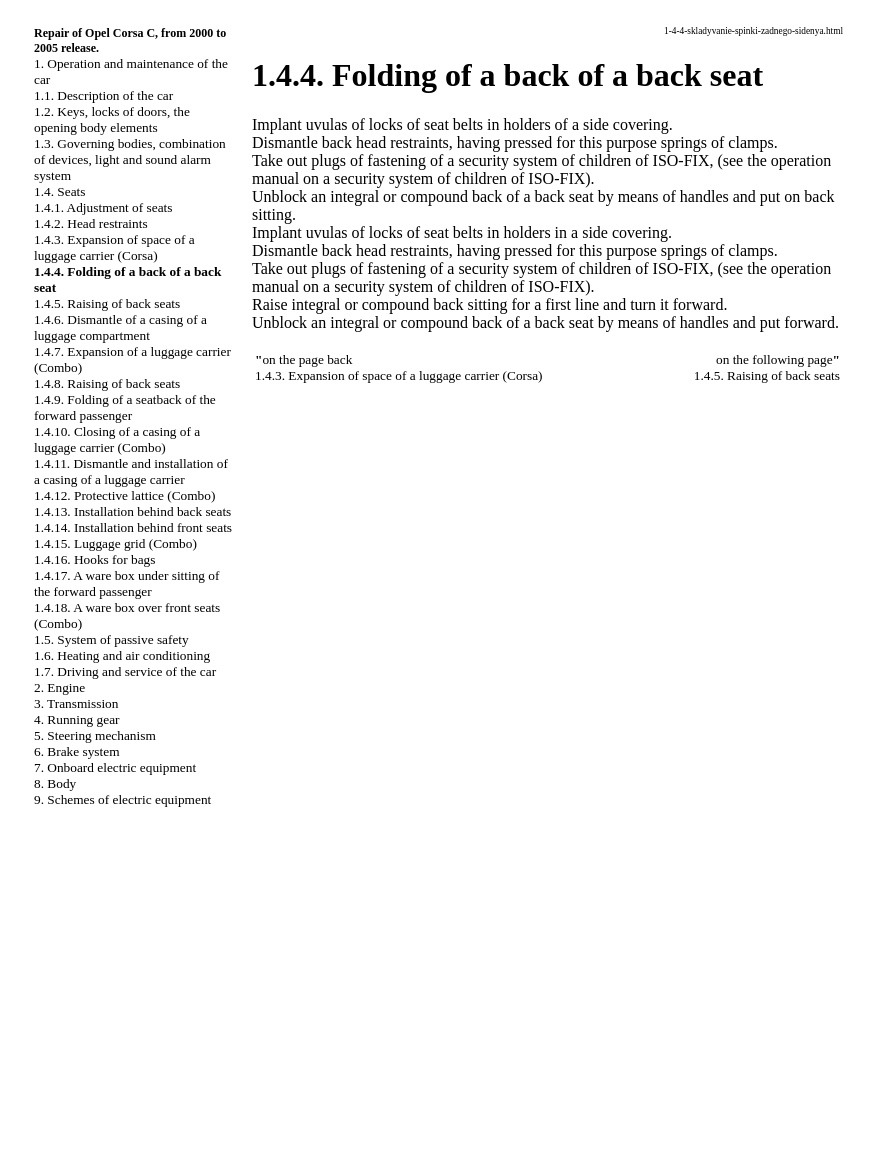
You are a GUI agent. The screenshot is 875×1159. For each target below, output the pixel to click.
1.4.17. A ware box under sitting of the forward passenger (126, 583)
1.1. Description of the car (103, 95)
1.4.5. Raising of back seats (107, 303)
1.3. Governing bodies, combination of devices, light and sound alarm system (130, 159)
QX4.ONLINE (52, 999)
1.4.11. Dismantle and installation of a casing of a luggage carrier (131, 471)
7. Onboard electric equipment (115, 767)
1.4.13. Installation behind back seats (132, 511)
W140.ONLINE (56, 1084)
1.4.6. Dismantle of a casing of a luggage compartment (120, 327)
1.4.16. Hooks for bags (94, 559)
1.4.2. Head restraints (91, 223)
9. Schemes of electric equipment (122, 799)
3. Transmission (76, 703)
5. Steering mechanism (95, 735)
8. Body (55, 783)
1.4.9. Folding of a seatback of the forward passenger (125, 407)
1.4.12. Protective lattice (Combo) (124, 495)
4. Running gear (77, 719)
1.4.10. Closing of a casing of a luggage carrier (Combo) (117, 439)
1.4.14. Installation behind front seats (133, 527)
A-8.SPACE (44, 1135)
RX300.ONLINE (59, 1067)
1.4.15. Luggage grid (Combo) (115, 543)
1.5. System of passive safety (111, 639)
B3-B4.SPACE (52, 1101)
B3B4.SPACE (50, 1118)
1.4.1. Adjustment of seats (103, 207)
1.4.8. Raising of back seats (107, 383)
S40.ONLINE (49, 1016)
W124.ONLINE (56, 1050)
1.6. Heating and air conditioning (122, 655)
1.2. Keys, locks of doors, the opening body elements (112, 119)
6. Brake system (77, 751)
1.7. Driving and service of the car (125, 671)
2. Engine (59, 687)
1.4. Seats (59, 191)
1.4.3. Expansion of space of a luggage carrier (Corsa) (114, 247)
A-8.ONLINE (49, 1033)
